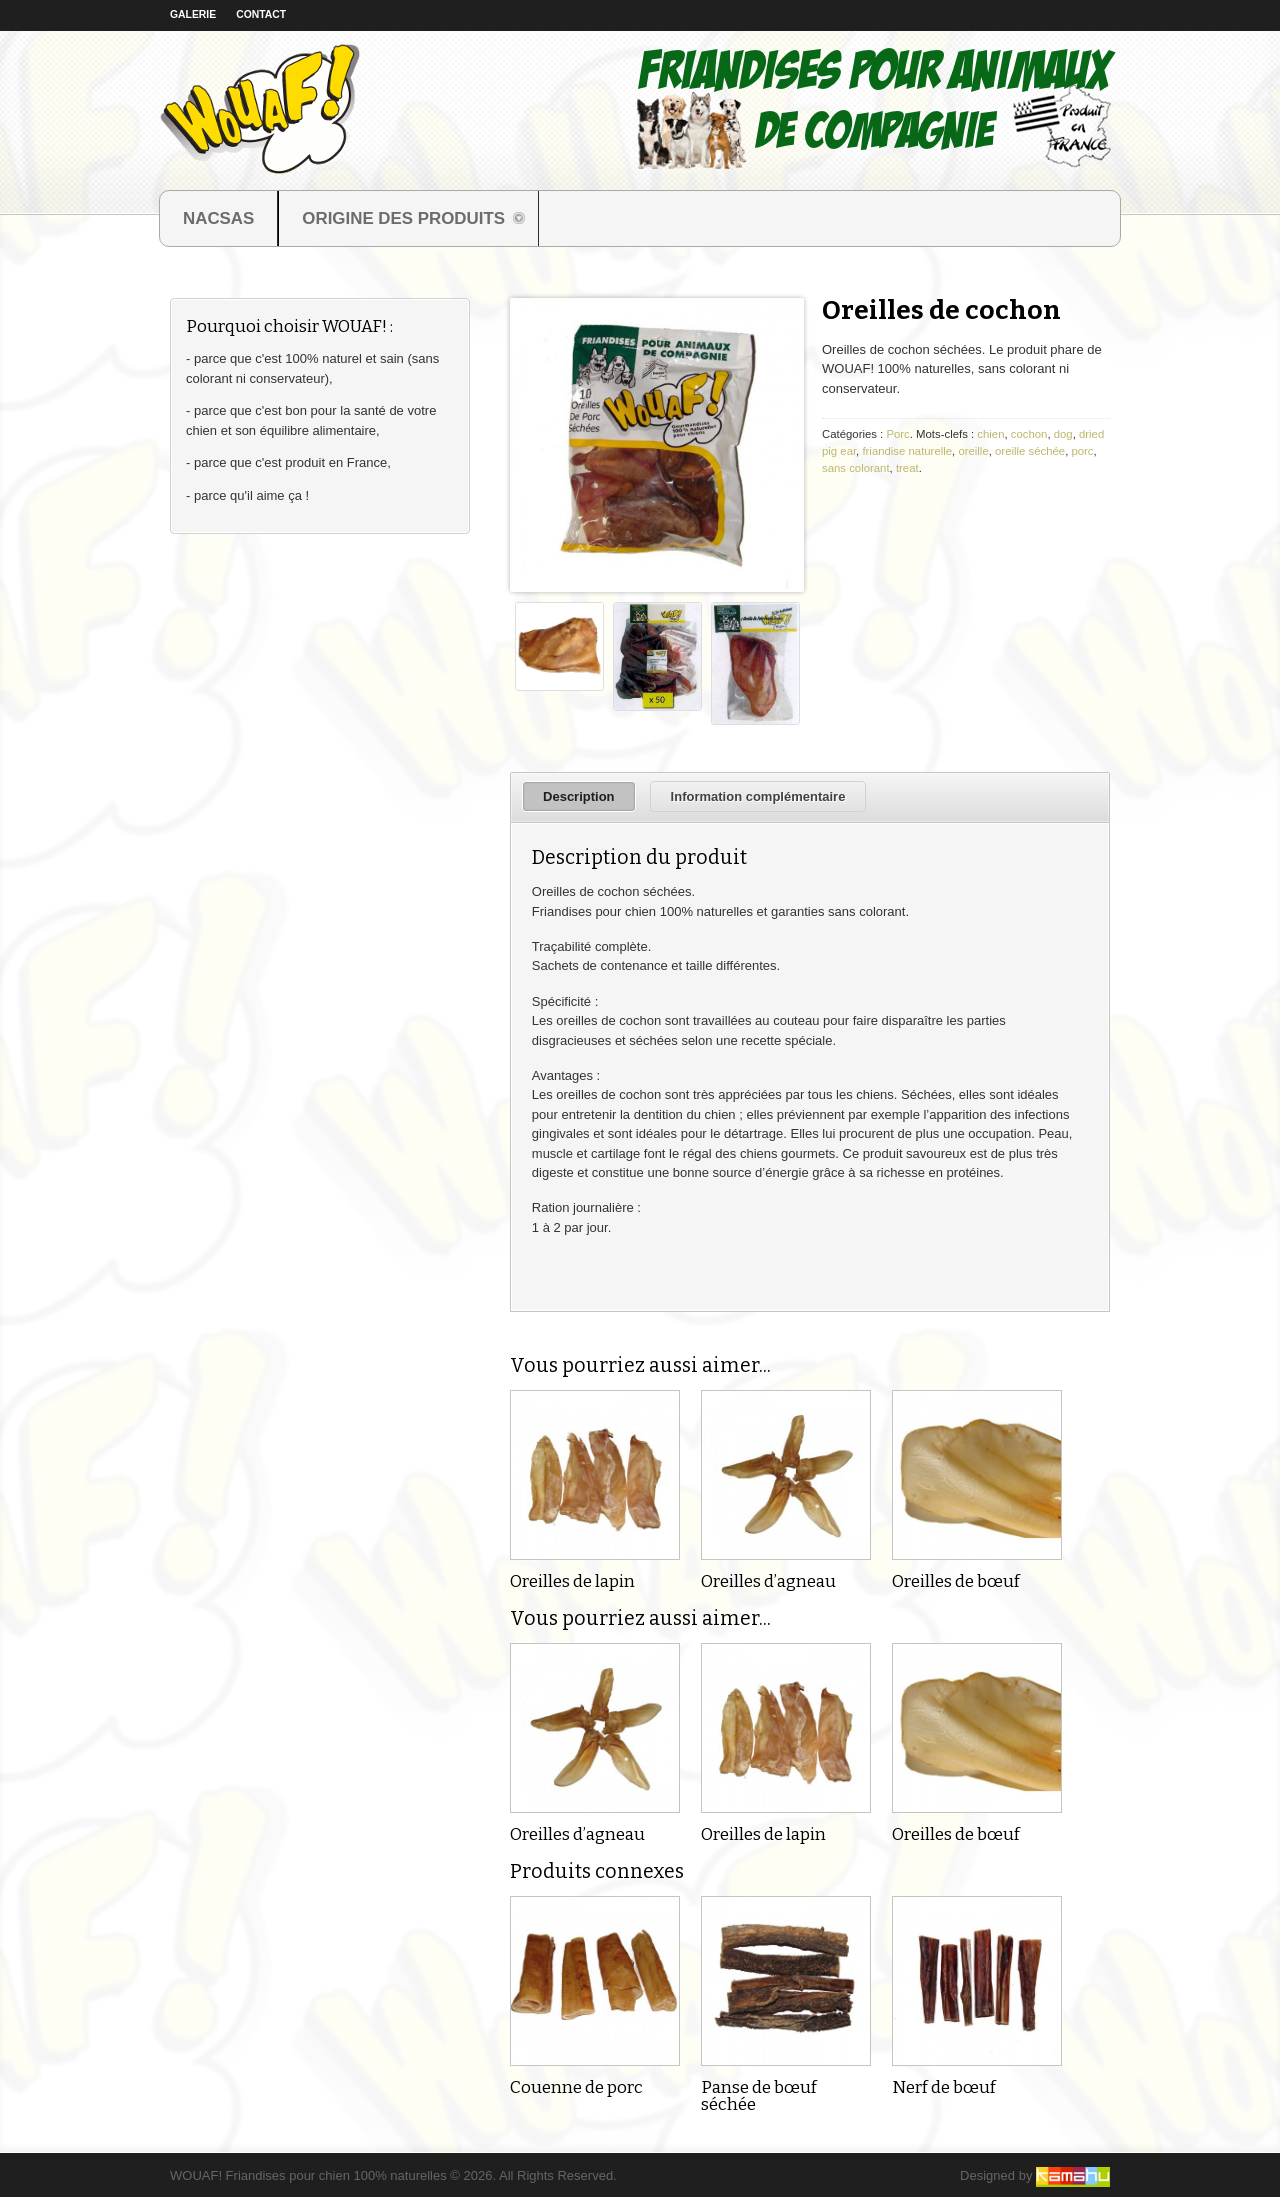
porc (1082, 451)
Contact (261, 14)
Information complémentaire (758, 796)
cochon (1029, 434)
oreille (973, 451)
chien (990, 434)
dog (1063, 434)
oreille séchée (1030, 451)
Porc (897, 434)
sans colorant (856, 468)
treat (907, 468)
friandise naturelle (907, 451)
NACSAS (218, 218)
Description (579, 796)
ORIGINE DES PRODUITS (403, 221)
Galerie (193, 14)
